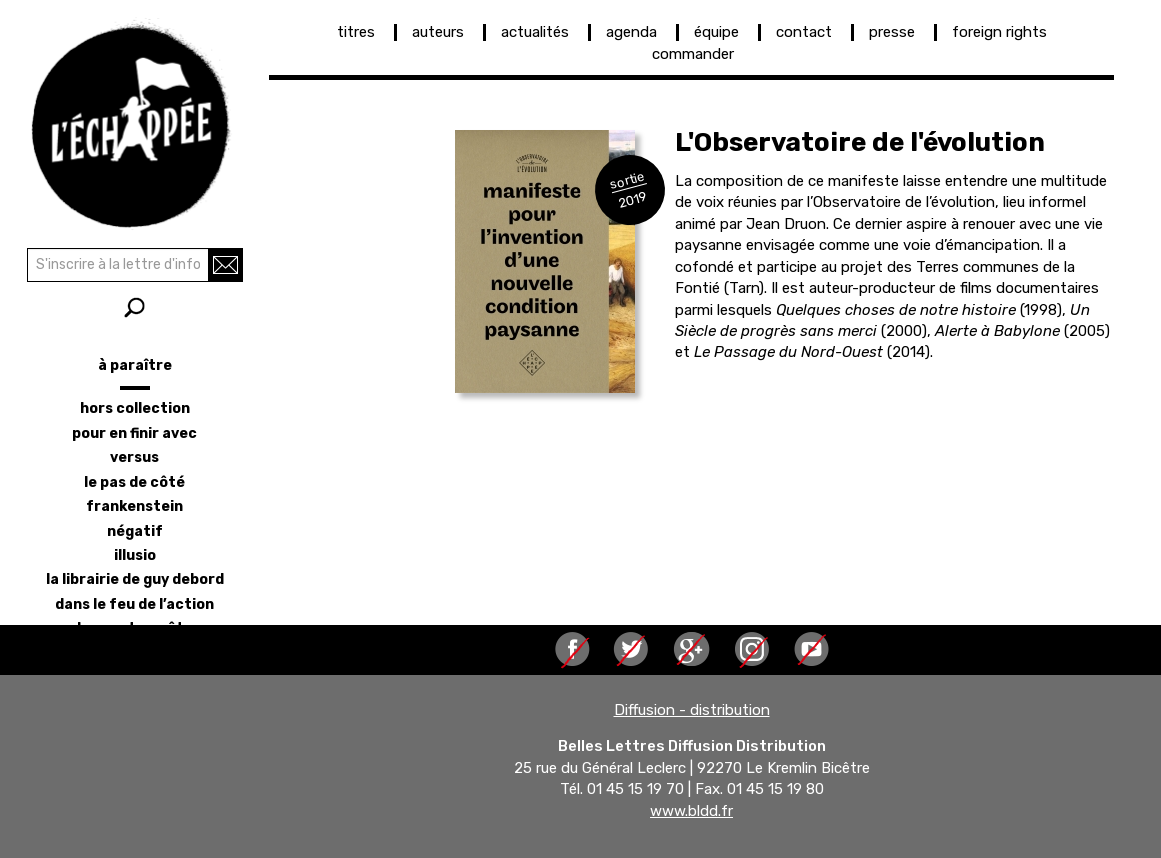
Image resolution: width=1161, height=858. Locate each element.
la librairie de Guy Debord (135, 579)
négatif (135, 531)
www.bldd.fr (691, 811)
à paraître (135, 365)
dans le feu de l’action (134, 604)
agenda (631, 32)
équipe (716, 32)
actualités (535, 32)
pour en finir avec (134, 433)
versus (134, 457)
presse (892, 32)
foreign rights (999, 32)
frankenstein (134, 506)
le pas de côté (134, 482)
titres (356, 32)
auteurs (438, 32)
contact (804, 32)
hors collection (135, 408)
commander (693, 54)
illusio (135, 555)
